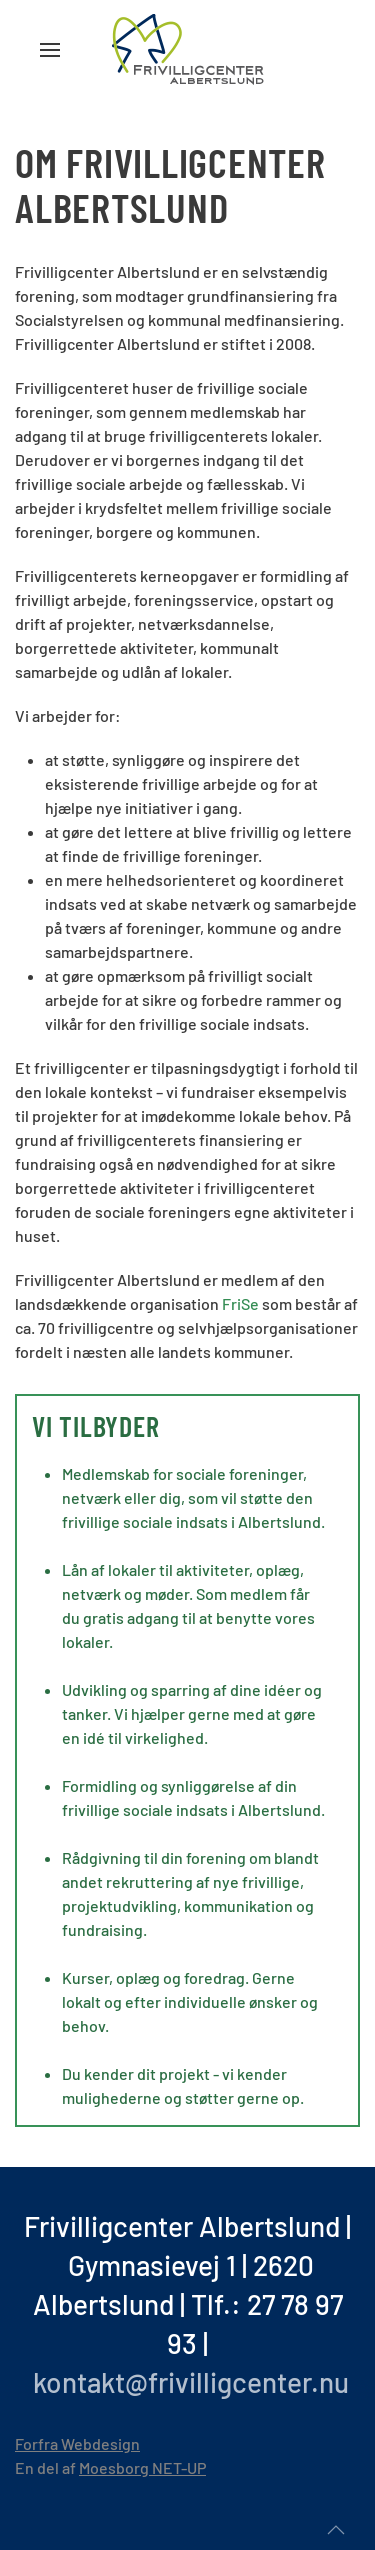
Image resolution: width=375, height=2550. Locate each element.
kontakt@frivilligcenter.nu (191, 2382)
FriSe (242, 1303)
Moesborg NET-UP (142, 2467)
